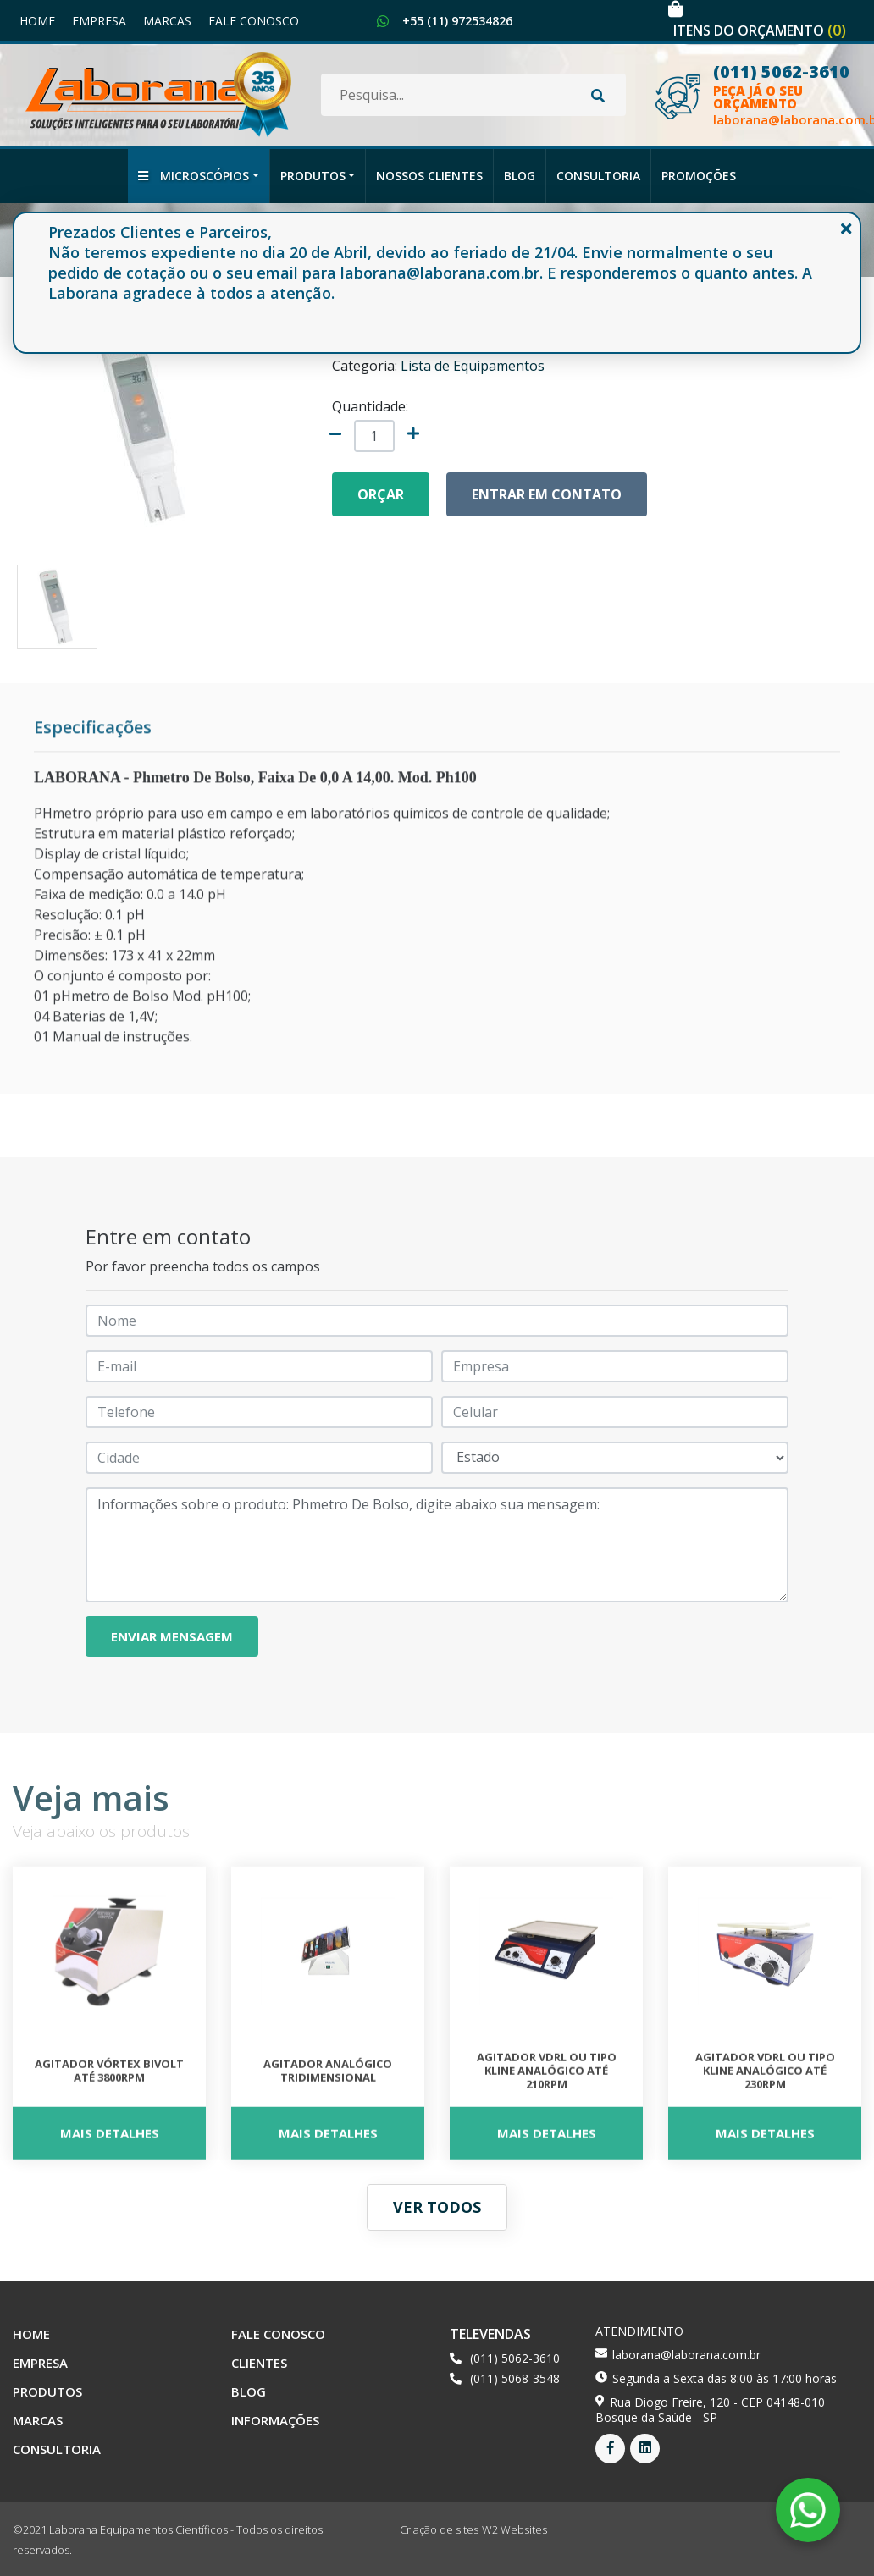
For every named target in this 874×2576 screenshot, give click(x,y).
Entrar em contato (547, 494)
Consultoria (598, 176)
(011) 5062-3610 (515, 2358)
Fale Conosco (253, 21)
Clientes (259, 2362)
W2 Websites (514, 2529)
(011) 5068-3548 (515, 2378)
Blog (519, 176)
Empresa (99, 21)
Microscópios (193, 176)
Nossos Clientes (429, 176)
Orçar (380, 494)
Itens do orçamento (759, 30)
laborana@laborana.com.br (686, 2355)
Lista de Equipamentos (473, 365)
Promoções (698, 176)
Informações (275, 2420)
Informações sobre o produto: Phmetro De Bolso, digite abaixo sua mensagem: (437, 1544)
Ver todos (437, 2207)
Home (37, 21)
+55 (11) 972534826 (457, 21)
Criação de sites (439, 2529)
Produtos (313, 176)
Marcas (167, 21)
